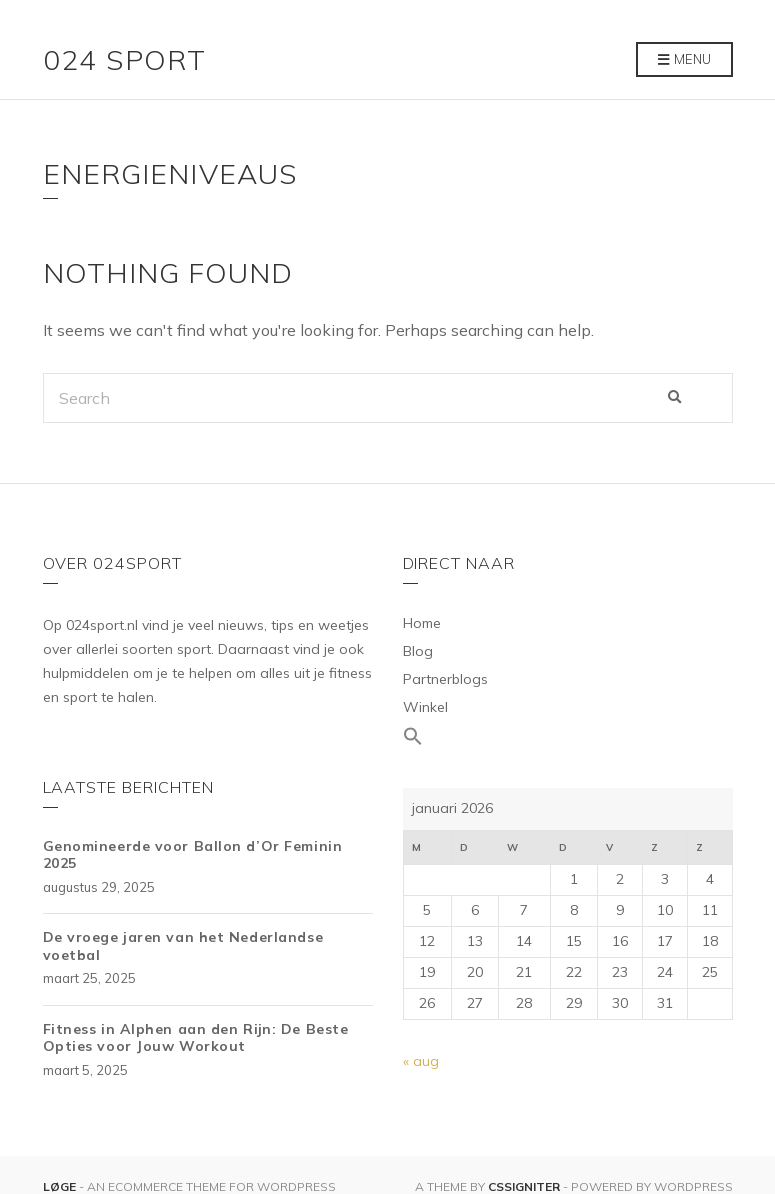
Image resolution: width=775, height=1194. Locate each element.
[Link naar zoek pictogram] (568, 737)
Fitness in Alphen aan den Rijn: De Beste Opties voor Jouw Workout (196, 1038)
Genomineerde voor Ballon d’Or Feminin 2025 (193, 855)
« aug (421, 1061)
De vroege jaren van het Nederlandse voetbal (183, 946)
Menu (684, 60)
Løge (61, 1186)
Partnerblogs (445, 679)
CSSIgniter (524, 1186)
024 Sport (125, 59)
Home (422, 623)
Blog (418, 651)
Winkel (425, 707)
